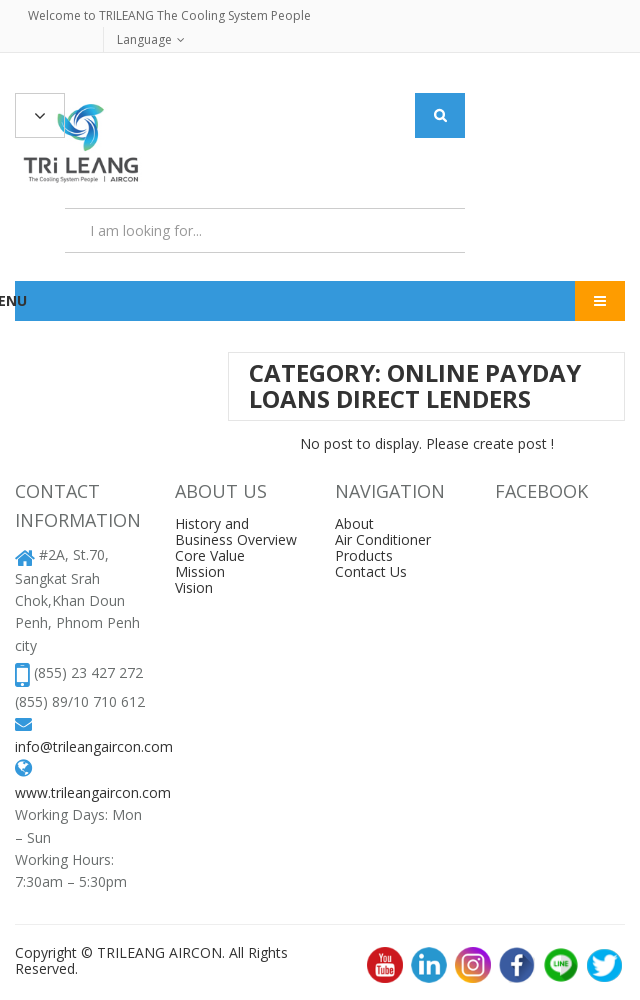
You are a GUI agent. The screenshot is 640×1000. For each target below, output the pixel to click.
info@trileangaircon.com (94, 746)
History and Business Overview (236, 531)
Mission (200, 571)
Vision (194, 587)
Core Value (210, 555)
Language (144, 39)
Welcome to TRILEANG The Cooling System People (169, 15)
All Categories (40, 116)
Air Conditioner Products (383, 547)
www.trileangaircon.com (93, 792)
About (354, 523)
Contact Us (371, 571)
